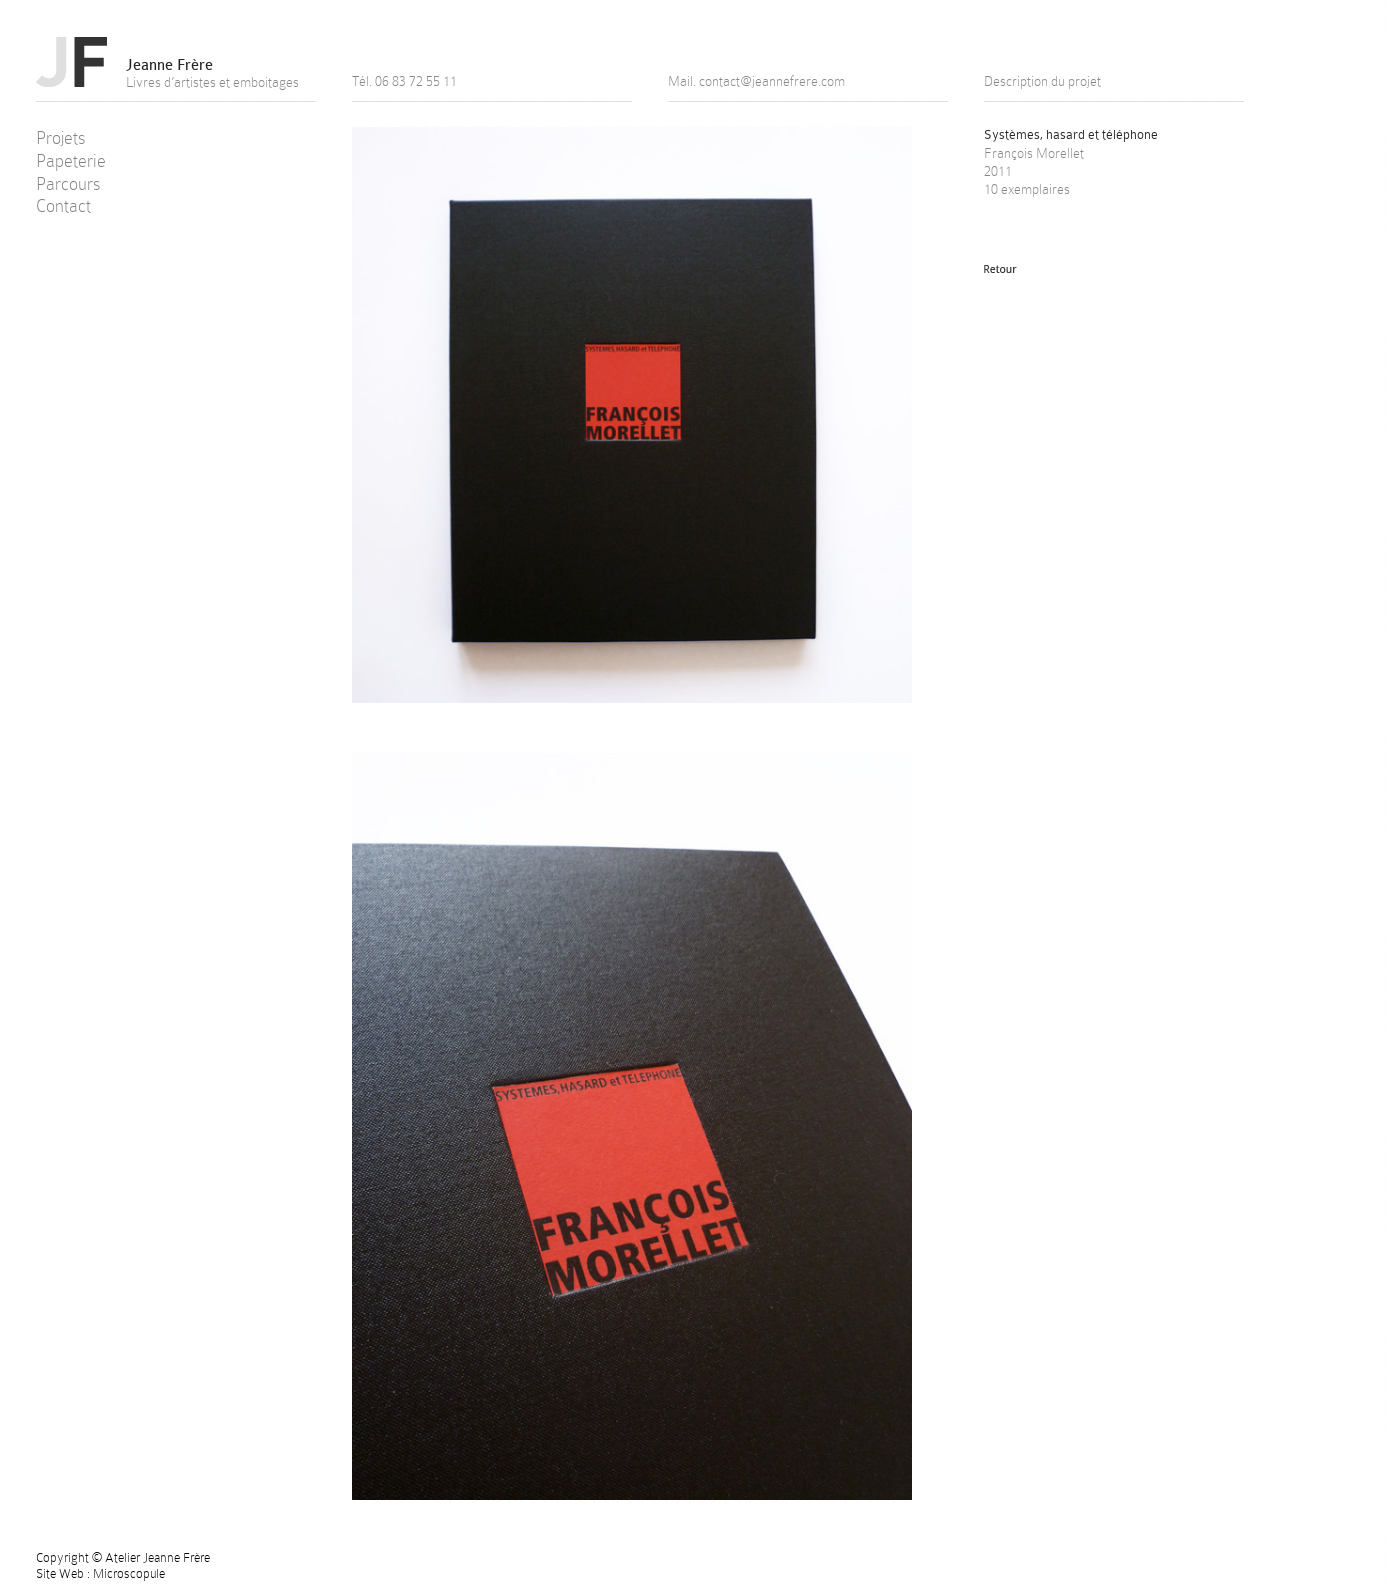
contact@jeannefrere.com (772, 81)
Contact (63, 206)
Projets (61, 138)
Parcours (68, 184)
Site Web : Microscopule (100, 1573)
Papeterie (71, 161)
